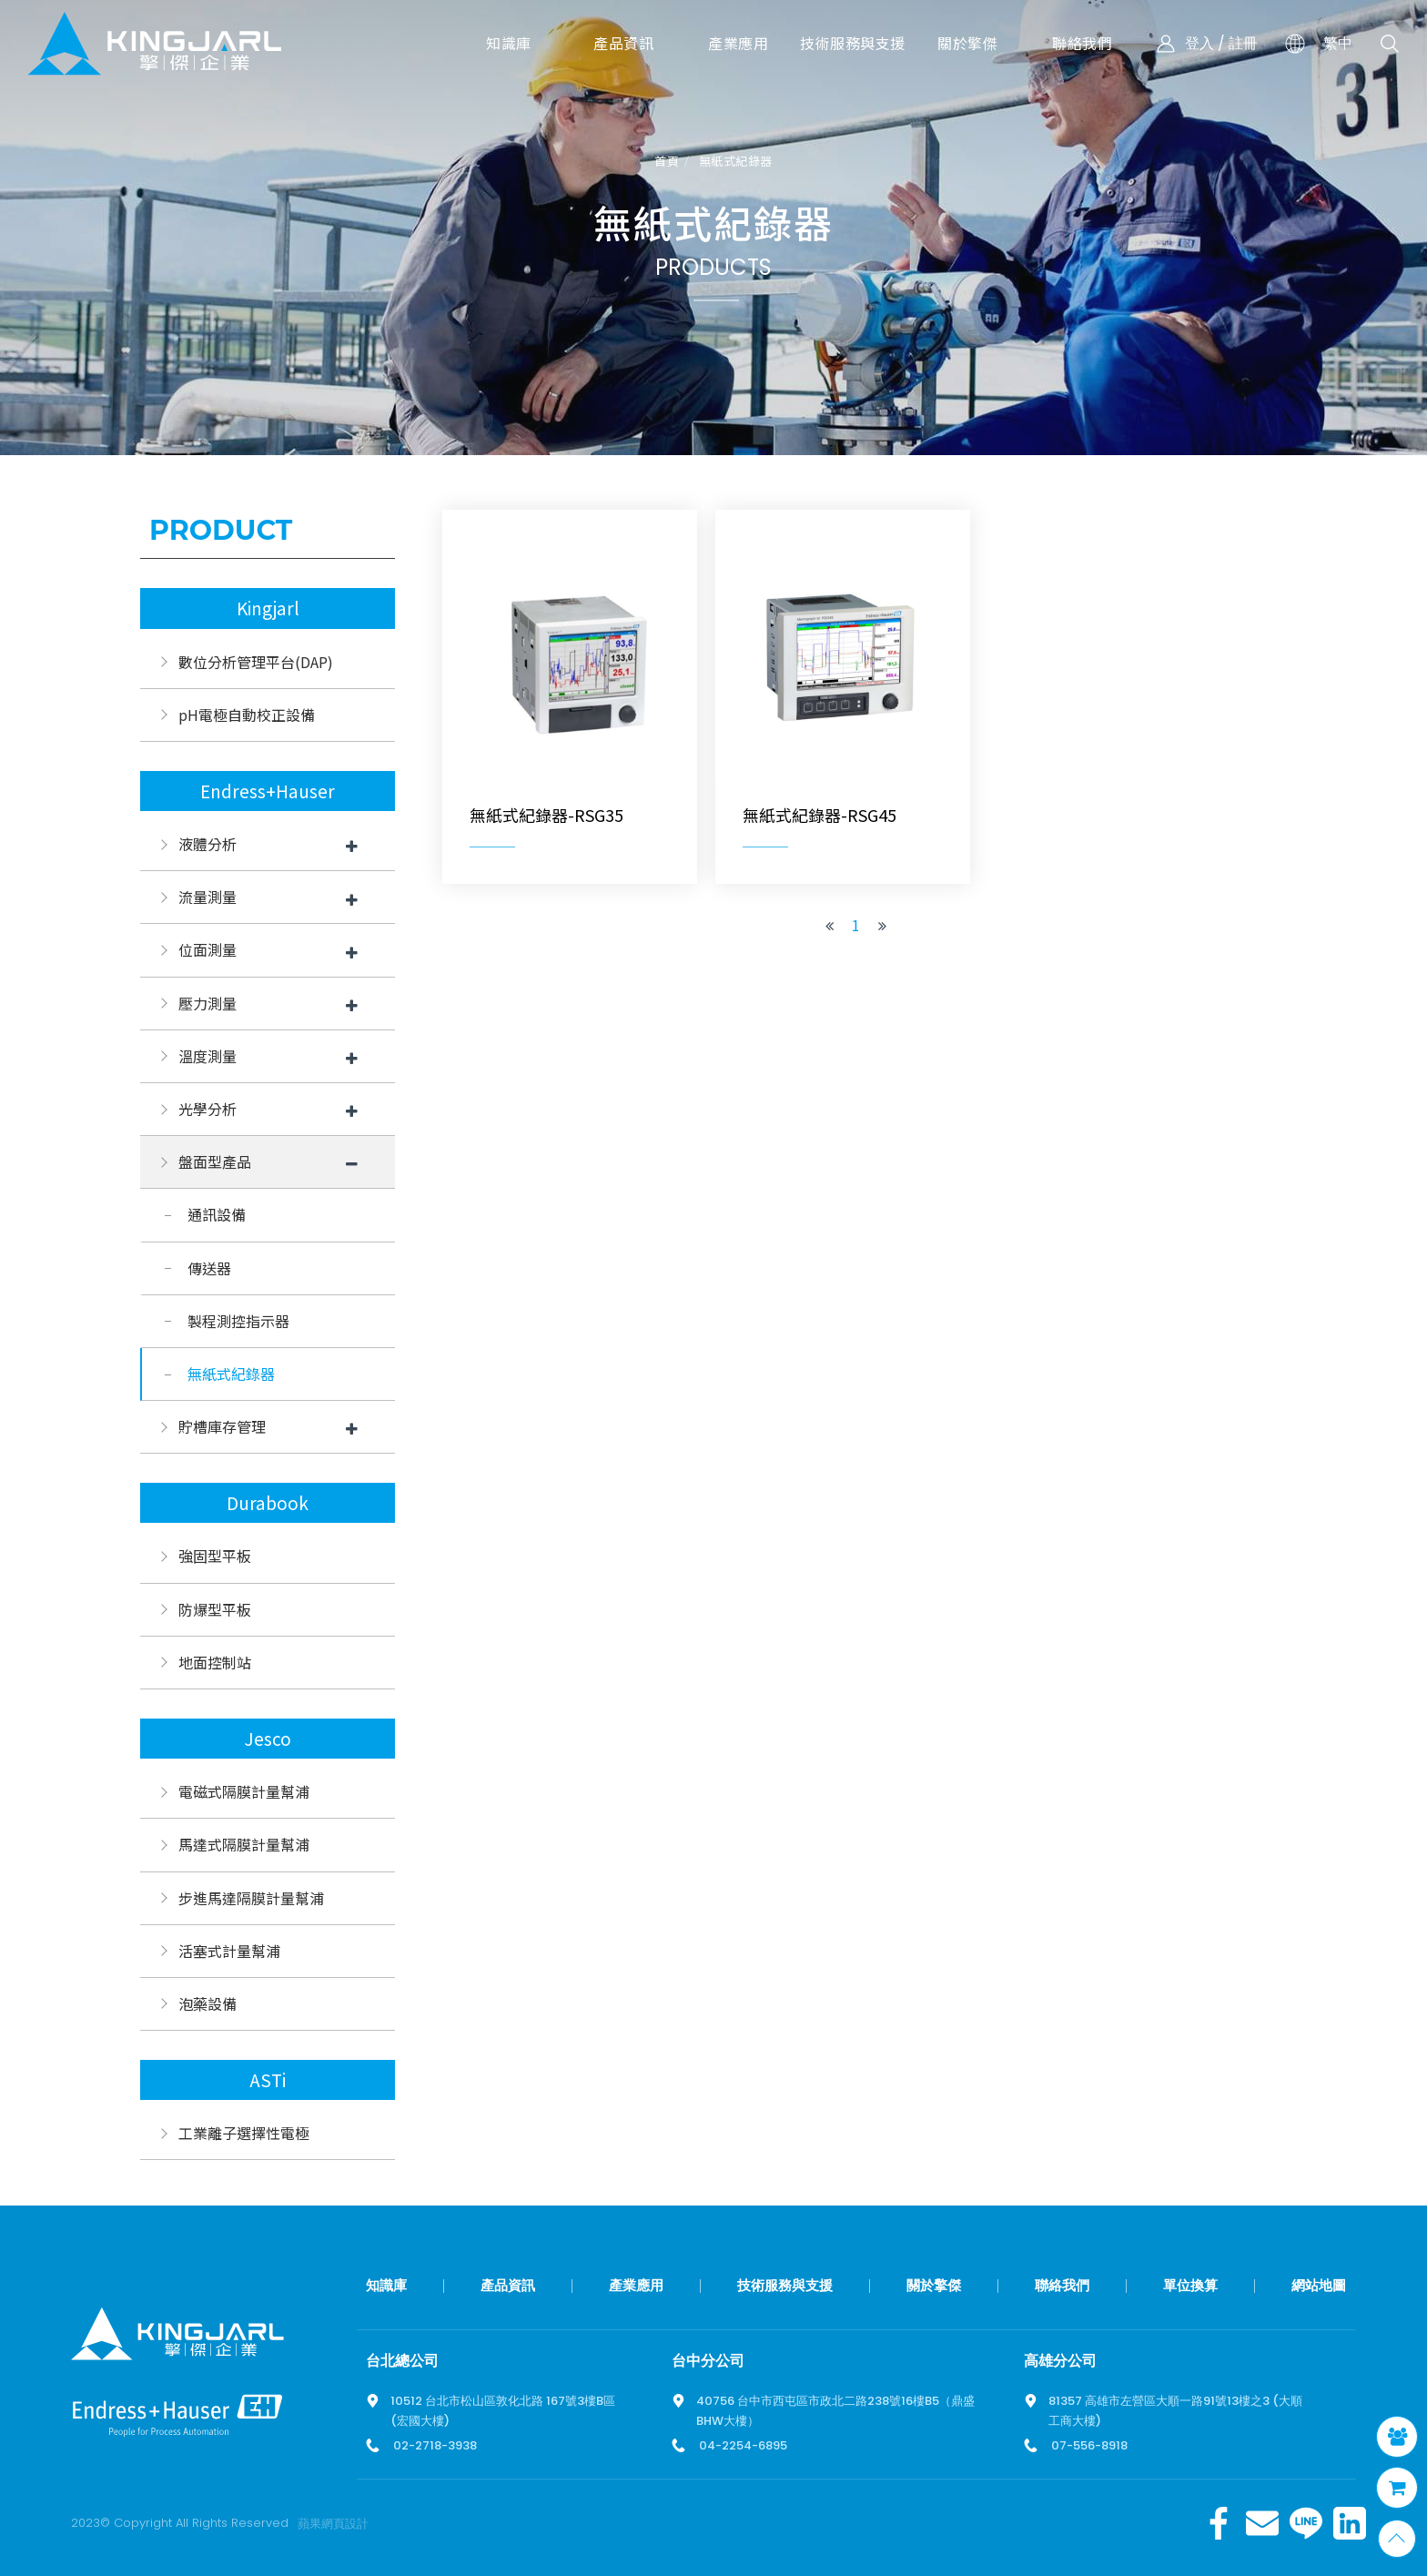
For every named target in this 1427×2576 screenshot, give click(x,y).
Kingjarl (268, 608)
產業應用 (636, 2285)
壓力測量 (207, 1003)
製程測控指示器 (238, 1321)
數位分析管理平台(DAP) (255, 662)
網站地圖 (1318, 2285)
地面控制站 (214, 1662)
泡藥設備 (207, 2003)
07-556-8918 (1089, 2445)
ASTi (267, 2080)
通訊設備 (216, 1214)
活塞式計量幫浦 (229, 1951)
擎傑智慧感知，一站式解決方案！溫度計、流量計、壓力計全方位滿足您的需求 (154, 43)
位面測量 (207, 949)
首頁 (666, 161)
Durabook (268, 1503)
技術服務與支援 (785, 2285)
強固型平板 (214, 1556)
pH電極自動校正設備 (246, 714)
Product (220, 530)
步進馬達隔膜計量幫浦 (251, 1898)
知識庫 (386, 2285)
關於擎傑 (933, 2285)
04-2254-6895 (743, 2445)
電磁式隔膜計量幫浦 (243, 1791)
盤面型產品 (214, 1161)
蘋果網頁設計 (333, 2523)
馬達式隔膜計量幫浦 (243, 1844)
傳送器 (209, 1268)
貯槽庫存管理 (222, 1426)
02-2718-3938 (435, 2445)
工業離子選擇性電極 (243, 2133)
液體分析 (207, 844)
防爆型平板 (214, 1609)
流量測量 (207, 897)
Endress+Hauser (267, 791)
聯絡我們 (1062, 2285)
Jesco (267, 1738)
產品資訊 (508, 2285)
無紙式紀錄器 (736, 161)
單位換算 (1190, 2285)
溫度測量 (207, 1056)
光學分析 (207, 1109)
